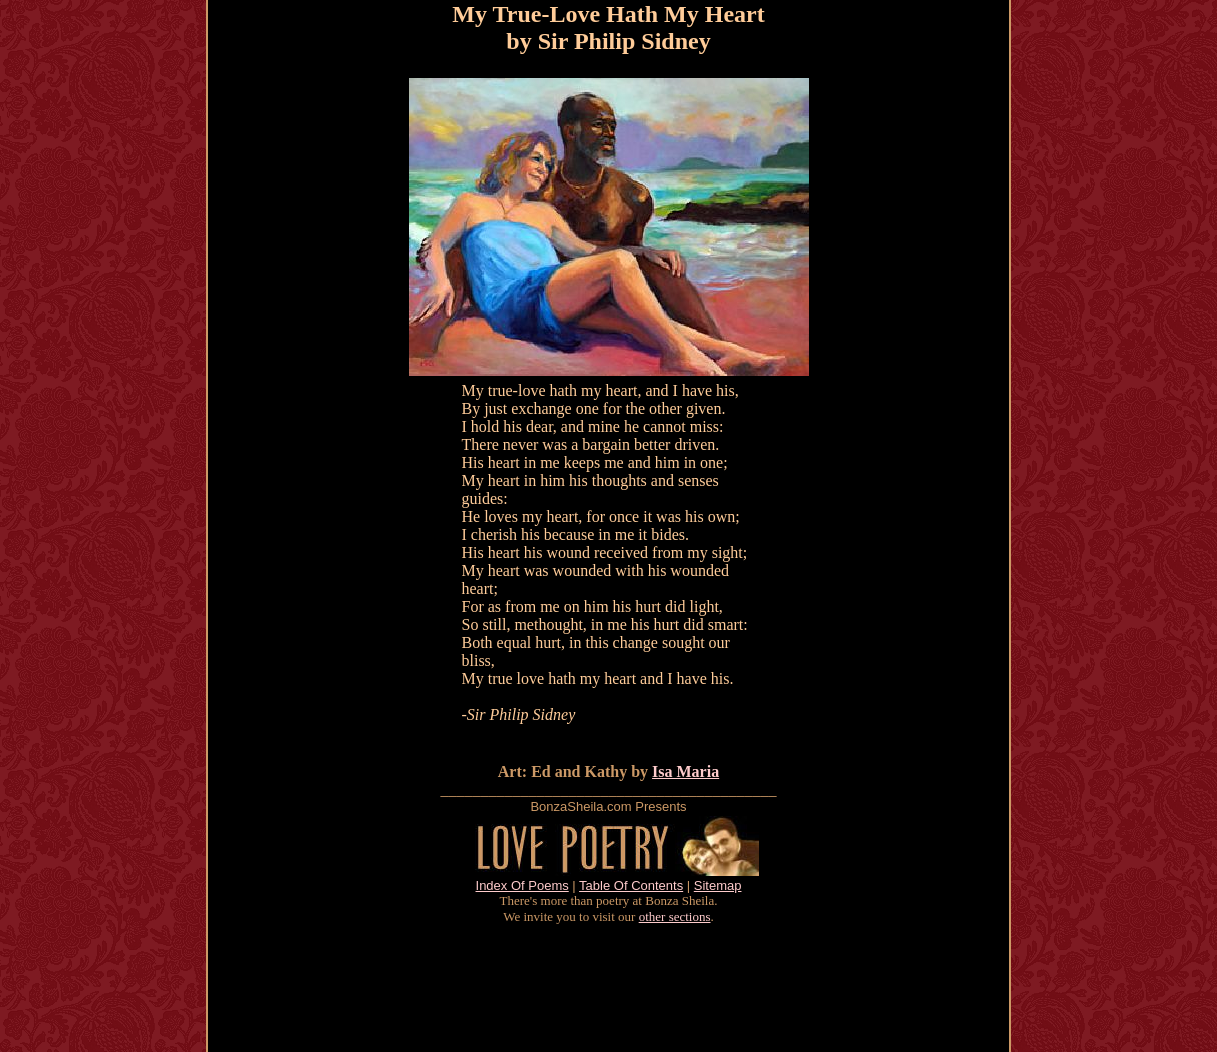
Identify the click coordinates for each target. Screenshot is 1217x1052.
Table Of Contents (631, 885)
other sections (675, 916)
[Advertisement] (609, 988)
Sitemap (718, 885)
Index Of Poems (522, 885)
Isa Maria (685, 771)
